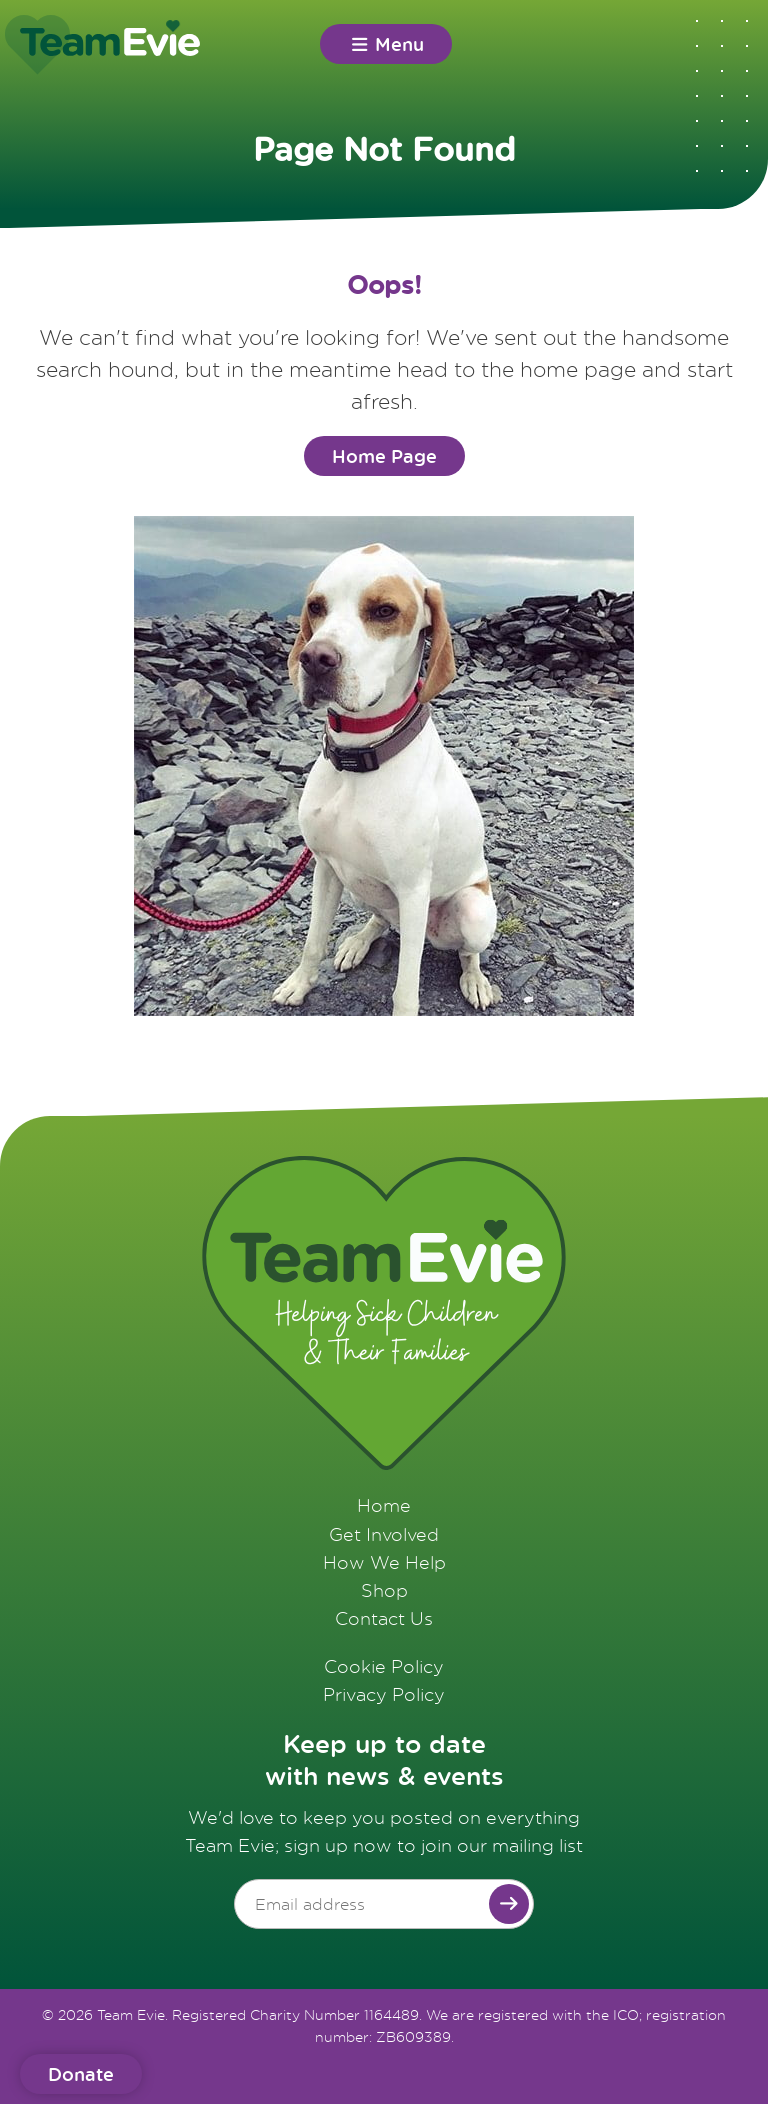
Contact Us (384, 1618)
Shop (384, 1590)
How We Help (384, 1562)
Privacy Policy (384, 1694)
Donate (81, 2074)
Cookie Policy (384, 1666)
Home (384, 1505)
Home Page (384, 456)
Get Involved (384, 1534)
